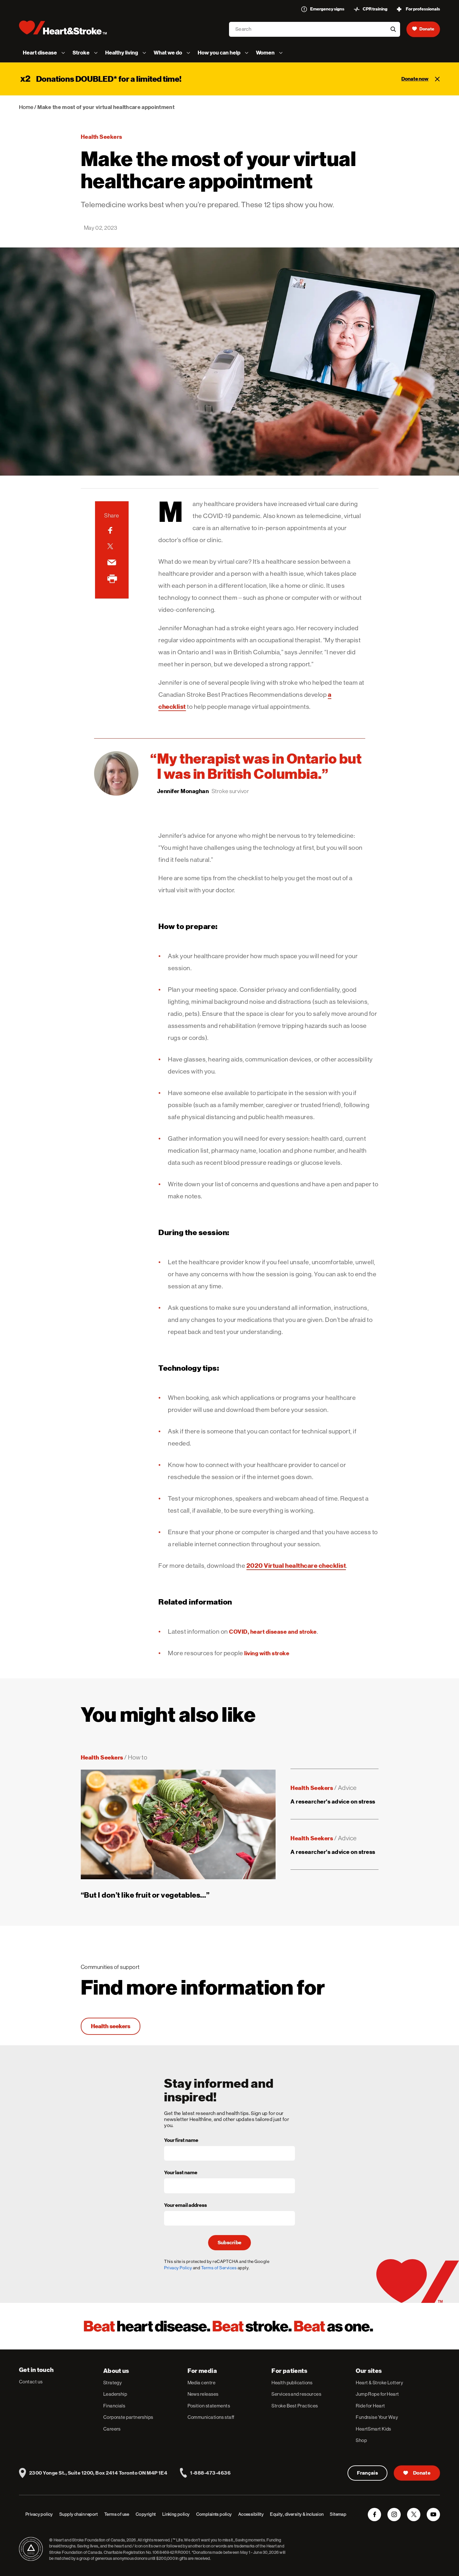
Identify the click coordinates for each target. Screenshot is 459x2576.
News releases (203, 2394)
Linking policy (176, 2514)
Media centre (201, 2382)
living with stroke (266, 1653)
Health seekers (101, 136)
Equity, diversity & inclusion (296, 2514)
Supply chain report (78, 2514)
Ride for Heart (370, 2405)
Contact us (31, 2381)
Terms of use (116, 2514)
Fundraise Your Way (377, 2417)
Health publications (292, 2382)
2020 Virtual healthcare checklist (296, 1565)
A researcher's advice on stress (332, 1801)
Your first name (181, 2140)
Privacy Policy (178, 2267)
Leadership (115, 2394)
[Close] (437, 79)
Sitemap (338, 2514)
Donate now (415, 79)
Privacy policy (39, 2514)
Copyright (146, 2514)
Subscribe (230, 2243)
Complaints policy (214, 2514)
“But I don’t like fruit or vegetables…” (145, 1895)
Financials (114, 2405)
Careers (112, 2429)
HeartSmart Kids (373, 2429)
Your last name (180, 2173)
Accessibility (251, 2514)
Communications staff (211, 2417)
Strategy (112, 2382)
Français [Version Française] (367, 2473)
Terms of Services (219, 2267)
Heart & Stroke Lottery (379, 2382)
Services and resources (296, 2394)
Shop (361, 2440)
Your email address (185, 2205)
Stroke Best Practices (294, 2405)
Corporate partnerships (128, 2417)
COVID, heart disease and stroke (273, 1631)
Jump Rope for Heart (377, 2394)
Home (26, 107)
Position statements (209, 2405)
